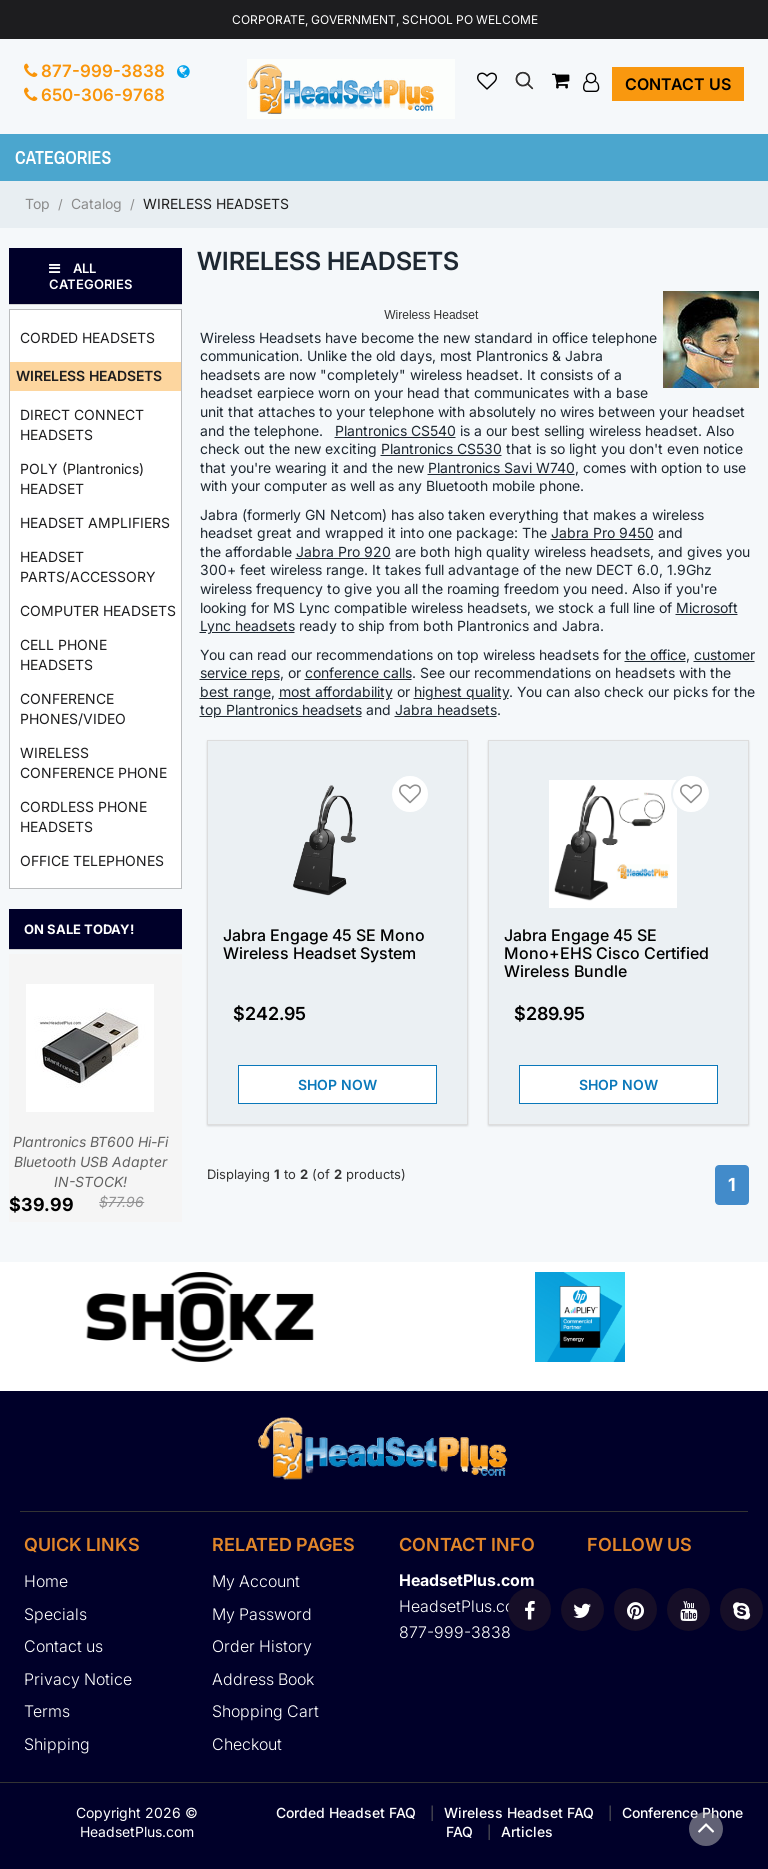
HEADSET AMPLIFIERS (95, 522)
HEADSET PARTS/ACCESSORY (88, 566)
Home (46, 1581)
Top (37, 203)
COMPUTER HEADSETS (98, 610)
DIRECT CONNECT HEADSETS (82, 424)
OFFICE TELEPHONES (92, 860)
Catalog (96, 203)
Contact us (678, 84)
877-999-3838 (94, 71)
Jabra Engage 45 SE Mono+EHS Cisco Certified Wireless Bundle (606, 953)
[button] (593, 82)
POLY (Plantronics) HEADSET (82, 478)
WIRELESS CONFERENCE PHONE (93, 762)
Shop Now (337, 1084)
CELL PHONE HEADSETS (63, 654)
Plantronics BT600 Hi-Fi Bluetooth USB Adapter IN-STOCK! (90, 1087)
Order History (262, 1646)
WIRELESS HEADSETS (216, 203)
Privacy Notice (78, 1679)
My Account (256, 1581)
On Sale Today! (79, 929)
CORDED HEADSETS (87, 337)
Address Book (263, 1679)
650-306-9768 (94, 95)
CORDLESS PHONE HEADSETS (83, 816)
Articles (527, 1831)
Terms (47, 1711)
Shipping (57, 1744)
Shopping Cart (265, 1711)
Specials (55, 1614)
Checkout (247, 1744)
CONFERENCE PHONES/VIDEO (73, 708)
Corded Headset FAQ (346, 1812)
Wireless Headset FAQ (519, 1812)
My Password (262, 1614)
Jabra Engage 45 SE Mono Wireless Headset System (324, 944)
